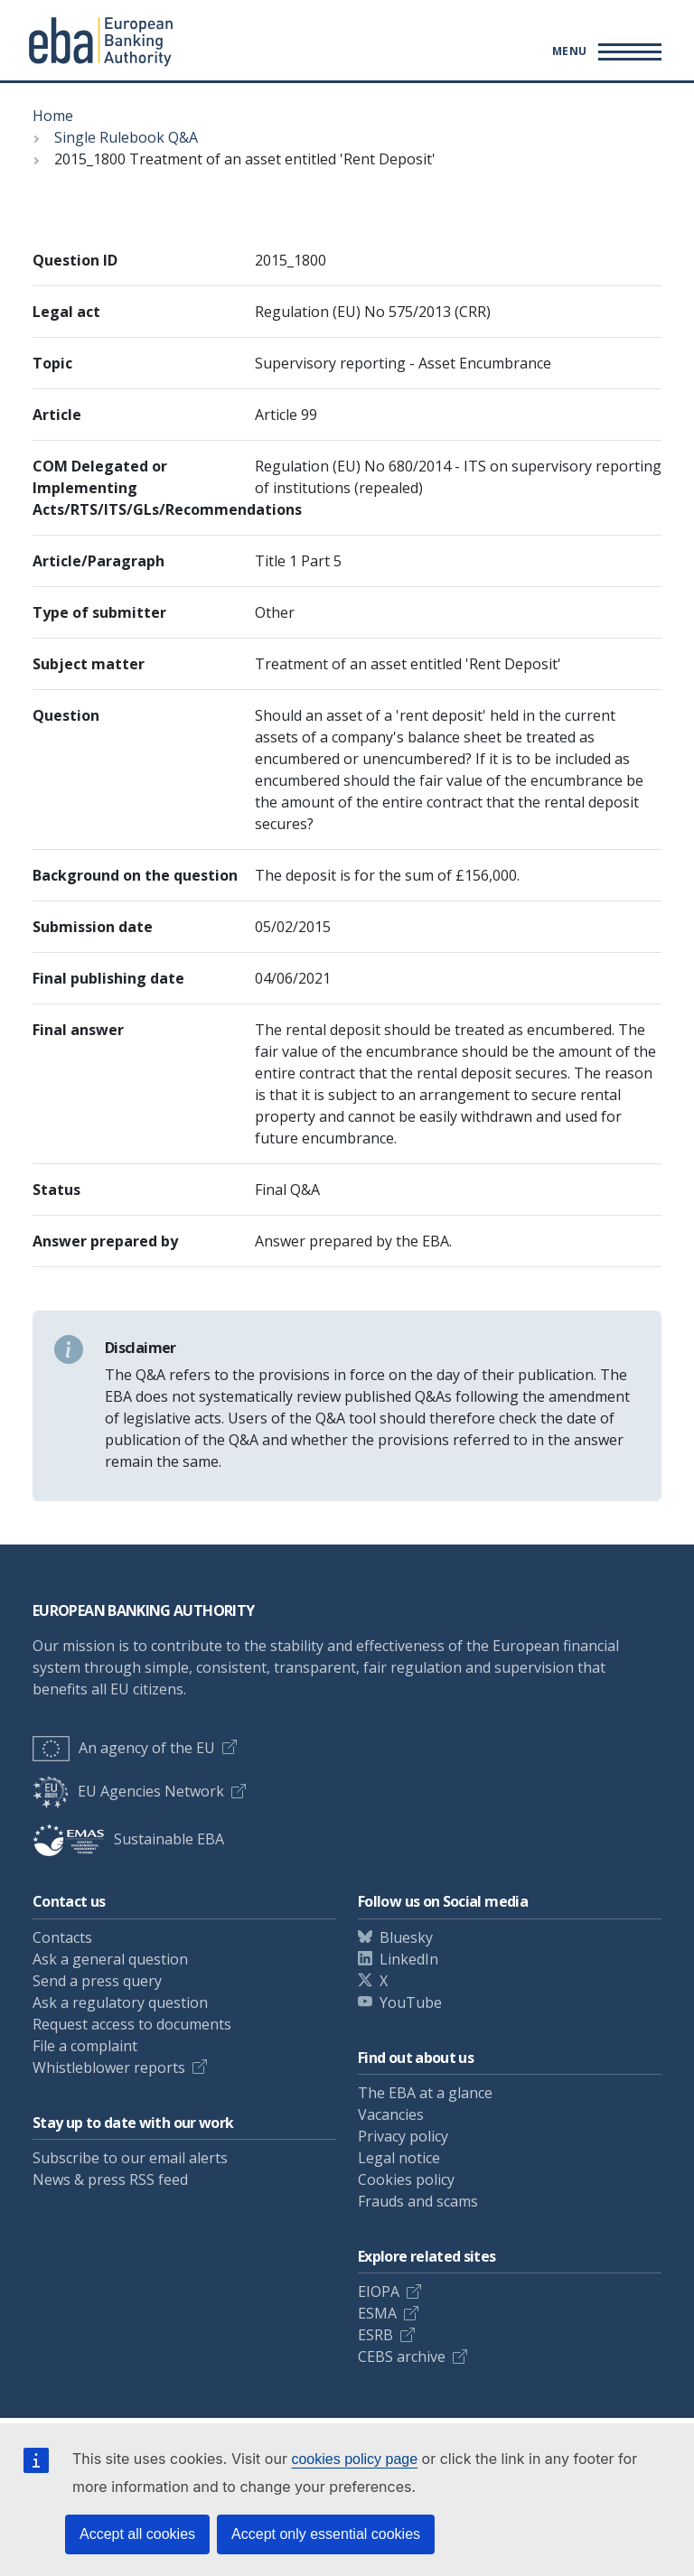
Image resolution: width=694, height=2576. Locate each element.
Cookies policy (406, 2179)
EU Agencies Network (128, 1791)
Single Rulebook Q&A (126, 137)
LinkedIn (409, 1959)
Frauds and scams (418, 2201)
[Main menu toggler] (604, 51)
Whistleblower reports (109, 2067)
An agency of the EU (124, 1748)
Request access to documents (132, 2024)
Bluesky (406, 1937)
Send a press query (97, 1981)
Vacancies (391, 2114)
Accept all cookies (137, 2534)
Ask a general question (110, 1959)
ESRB (375, 2335)
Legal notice (399, 2158)
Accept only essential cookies (325, 2534)
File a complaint (85, 2046)
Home (53, 116)
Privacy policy (403, 2136)
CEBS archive (401, 2356)
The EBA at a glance (425, 2093)
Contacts (62, 1937)
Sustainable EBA (128, 1839)
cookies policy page (354, 2459)
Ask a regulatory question (120, 2002)
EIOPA (378, 2291)
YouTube (411, 2002)
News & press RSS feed (110, 2179)
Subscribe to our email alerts (130, 2158)
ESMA (377, 2313)
